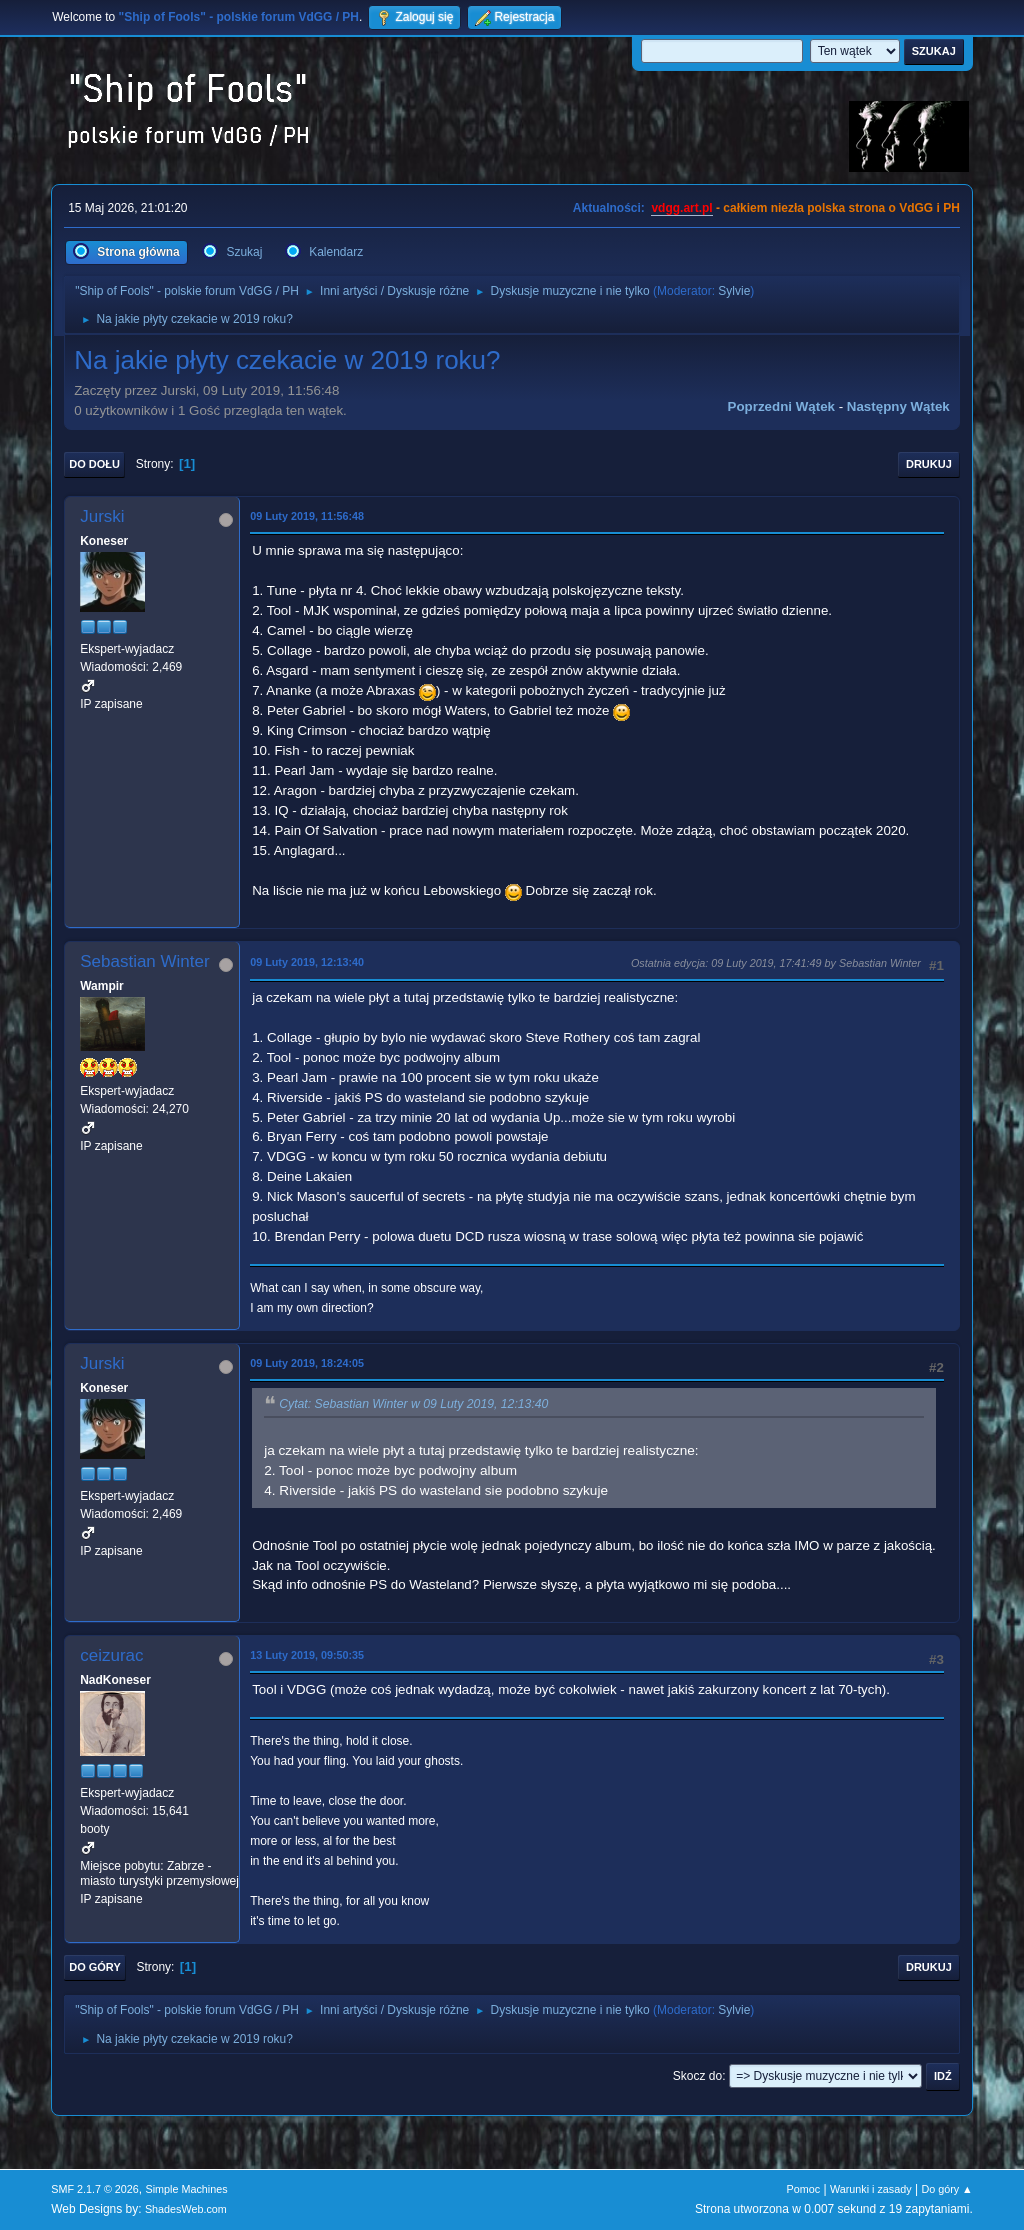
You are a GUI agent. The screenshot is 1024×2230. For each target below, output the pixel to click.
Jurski (102, 516)
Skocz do (697, 2076)
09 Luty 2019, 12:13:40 (307, 962)
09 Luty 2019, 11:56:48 (307, 516)
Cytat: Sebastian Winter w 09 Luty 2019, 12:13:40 (413, 1405)
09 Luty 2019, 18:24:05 (307, 1363)
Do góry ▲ (946, 2189)
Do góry (95, 1967)
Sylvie (734, 291)
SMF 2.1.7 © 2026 (95, 2189)
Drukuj (929, 464)
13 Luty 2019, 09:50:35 (307, 1655)
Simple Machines (187, 2189)
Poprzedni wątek (781, 406)
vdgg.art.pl (681, 208)
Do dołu (94, 464)
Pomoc (804, 2189)
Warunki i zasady (871, 2189)
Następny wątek (898, 406)
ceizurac (111, 1655)
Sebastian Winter (144, 961)
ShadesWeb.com (186, 2209)
